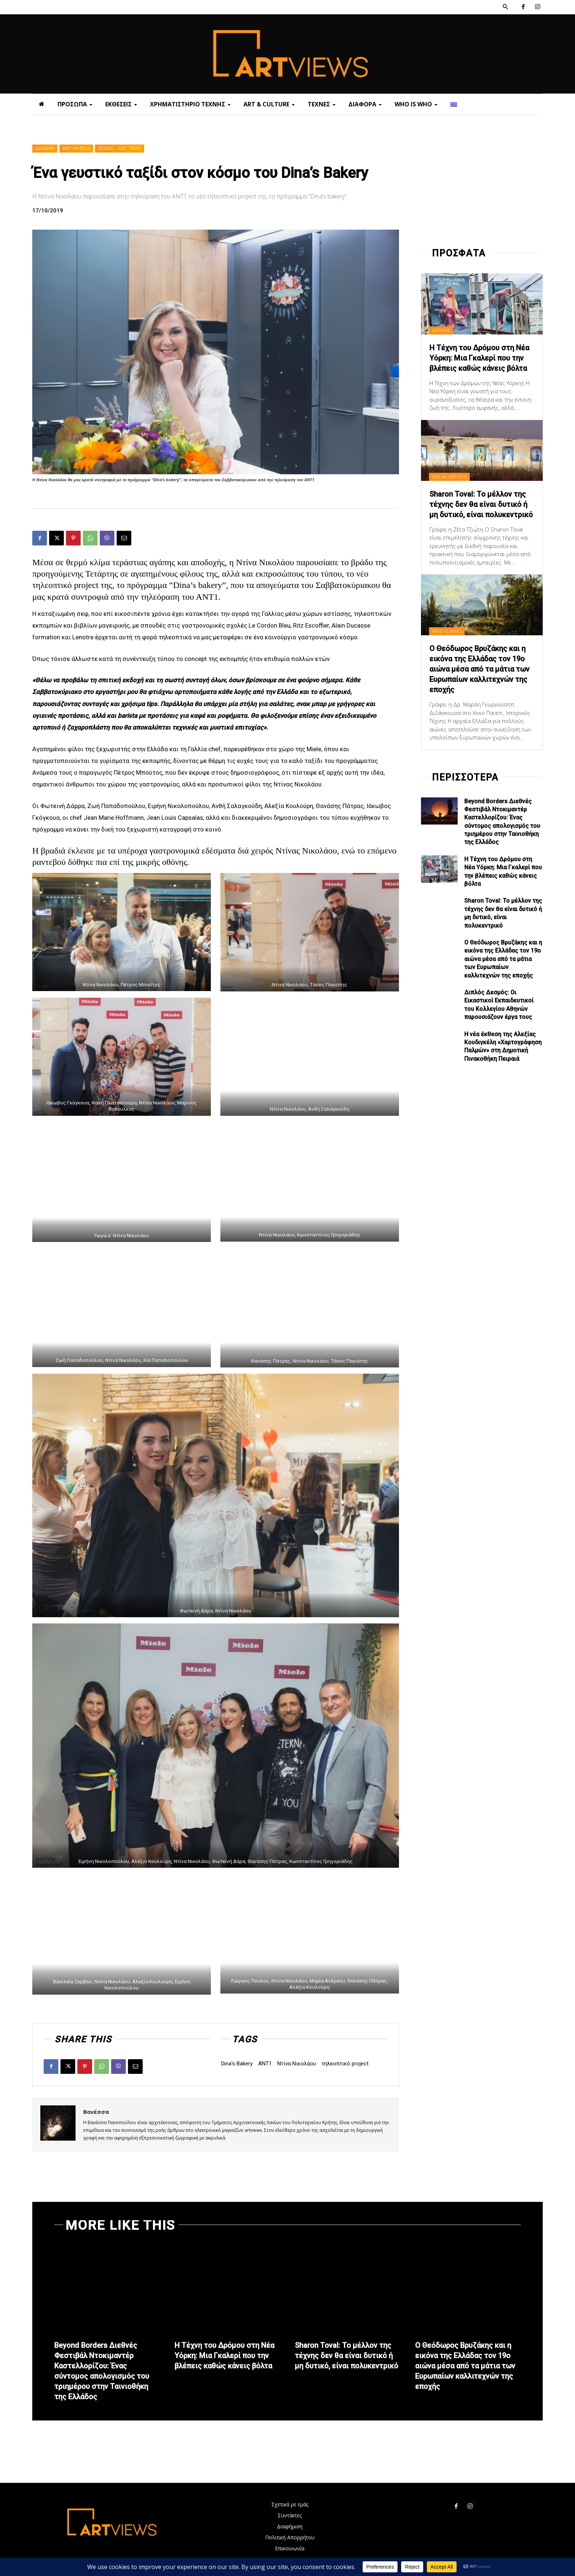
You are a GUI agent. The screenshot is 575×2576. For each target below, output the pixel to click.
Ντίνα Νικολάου (296, 2063)
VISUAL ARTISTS (449, 477)
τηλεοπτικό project (345, 2063)
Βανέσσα (96, 2111)
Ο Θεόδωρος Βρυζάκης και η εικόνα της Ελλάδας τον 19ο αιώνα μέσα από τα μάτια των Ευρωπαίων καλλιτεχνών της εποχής (479, 669)
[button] (505, 7)
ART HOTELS (76, 149)
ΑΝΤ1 (265, 2063)
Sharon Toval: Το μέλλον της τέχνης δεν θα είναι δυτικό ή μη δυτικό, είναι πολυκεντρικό (481, 504)
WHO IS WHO (447, 631)
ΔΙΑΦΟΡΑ (45, 149)
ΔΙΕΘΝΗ (441, 330)
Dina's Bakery (237, 2063)
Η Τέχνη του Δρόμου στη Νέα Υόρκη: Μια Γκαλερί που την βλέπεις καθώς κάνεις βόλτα (479, 358)
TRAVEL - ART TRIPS (119, 149)
